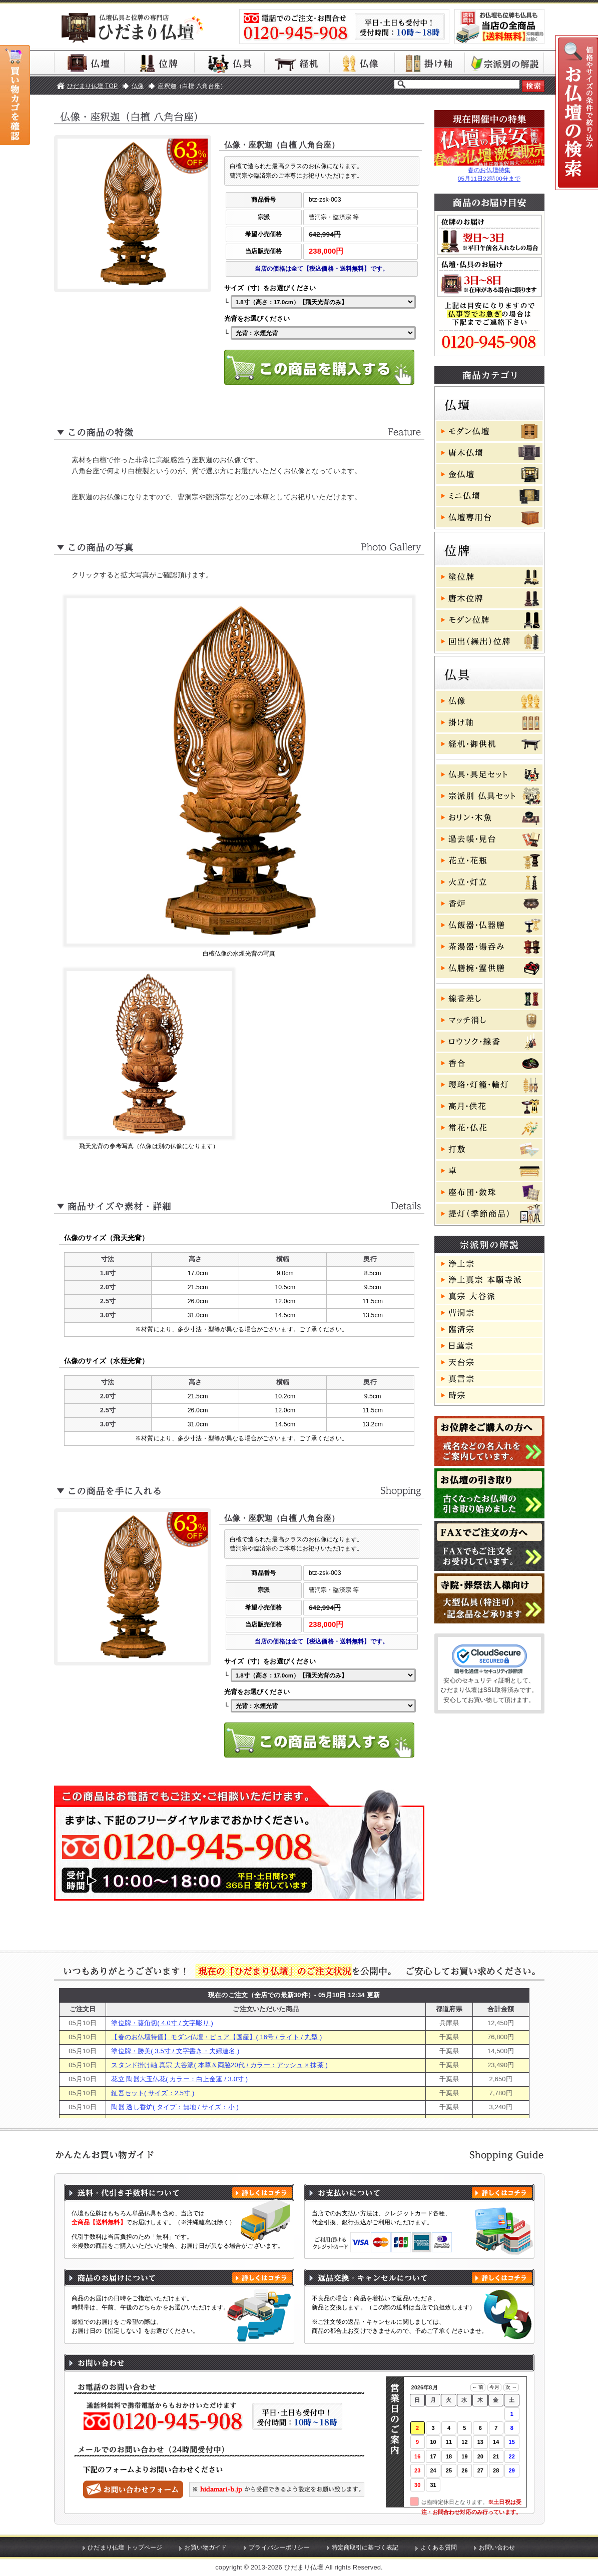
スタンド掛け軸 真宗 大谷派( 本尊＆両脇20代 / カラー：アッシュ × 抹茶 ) (219, 2065)
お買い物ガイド (205, 2547)
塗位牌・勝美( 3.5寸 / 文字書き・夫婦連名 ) (175, 2051)
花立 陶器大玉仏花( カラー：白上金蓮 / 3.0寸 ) (179, 2079)
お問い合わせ (497, 2547)
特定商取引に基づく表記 (365, 2547)
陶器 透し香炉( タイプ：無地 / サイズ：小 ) (175, 2107)
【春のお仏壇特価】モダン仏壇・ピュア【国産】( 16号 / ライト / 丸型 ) (216, 2037)
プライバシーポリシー (279, 2547)
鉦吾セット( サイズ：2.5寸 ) (152, 2093)
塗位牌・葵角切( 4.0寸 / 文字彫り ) (162, 2023)
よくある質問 (438, 2547)
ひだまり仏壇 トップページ (125, 2547)
